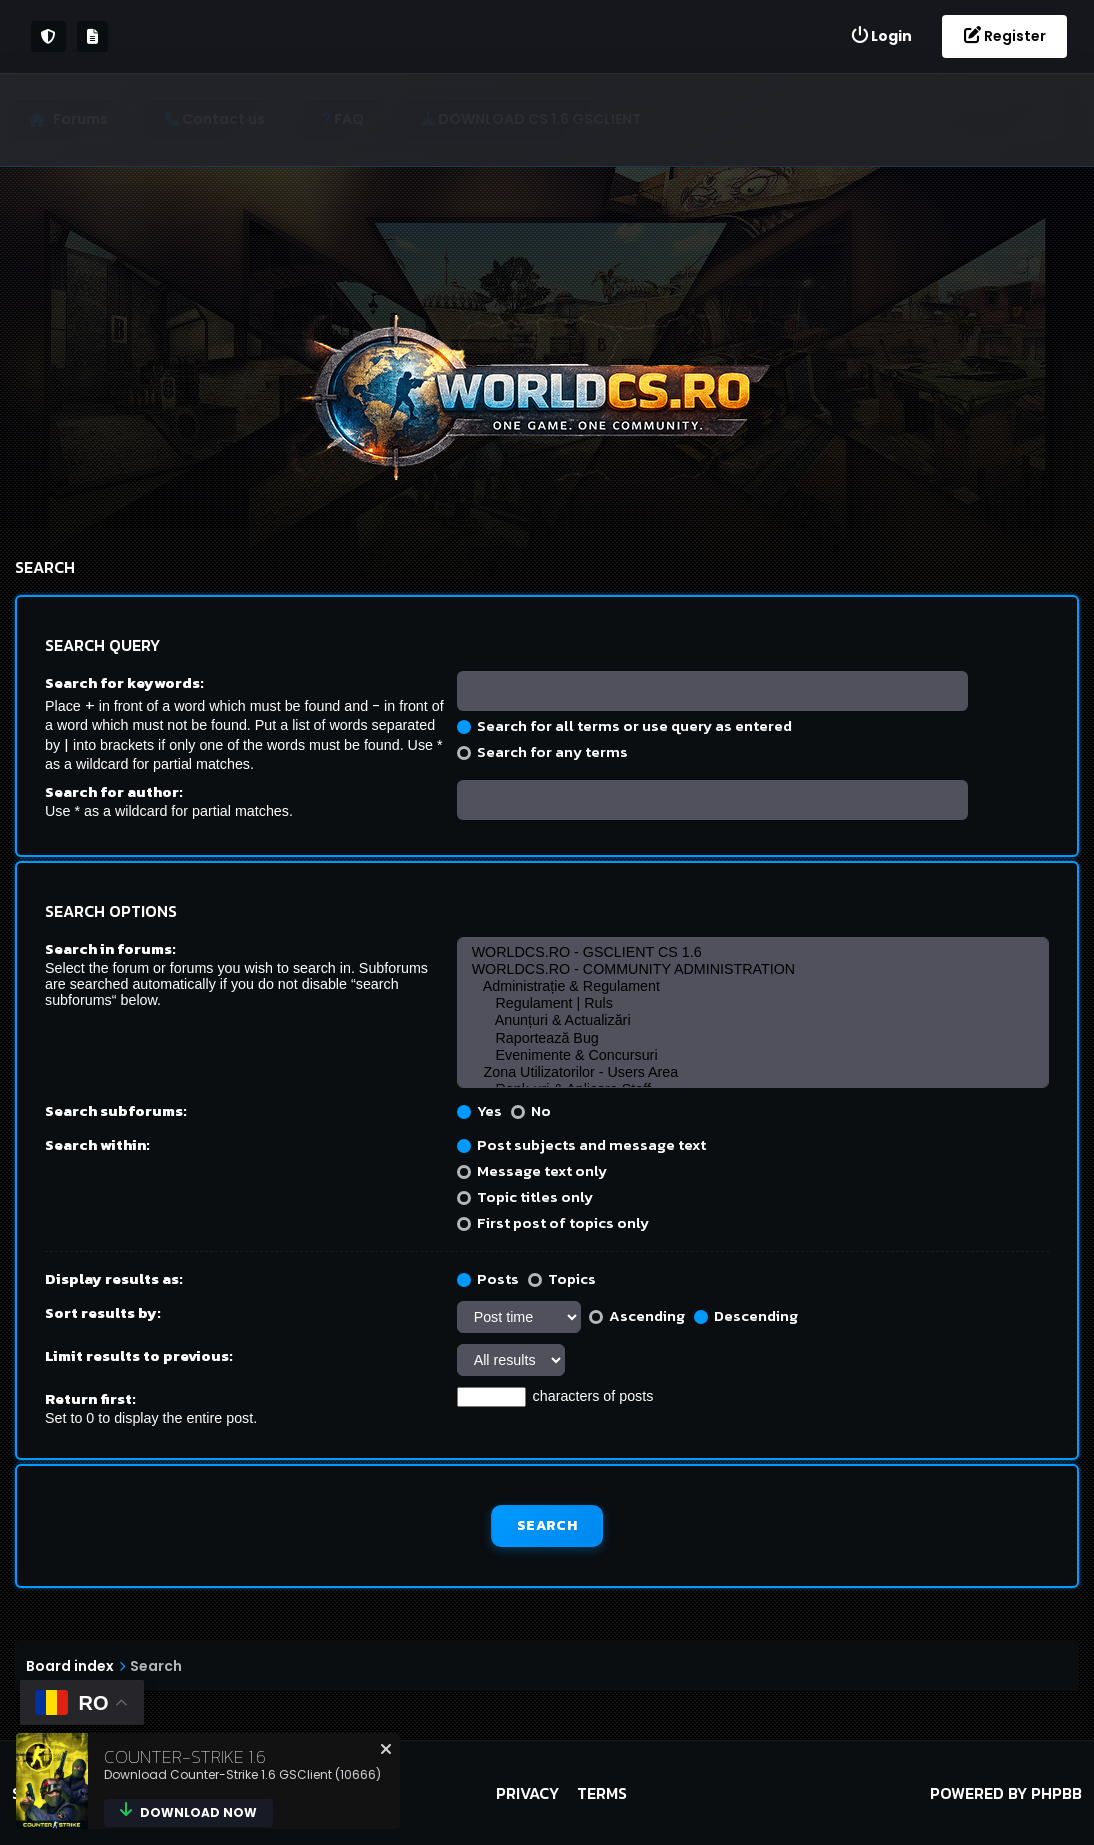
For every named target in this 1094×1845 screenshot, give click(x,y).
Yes (479, 1110)
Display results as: (114, 1278)
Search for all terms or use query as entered (624, 725)
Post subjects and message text (581, 1144)
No (531, 1110)
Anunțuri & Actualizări (753, 1020)
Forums (87, 119)
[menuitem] (881, 36)
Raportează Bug (753, 1038)
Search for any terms (542, 751)
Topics (562, 1278)
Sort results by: (103, 1312)
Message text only (532, 1170)
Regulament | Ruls (753, 1003)
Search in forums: (110, 948)
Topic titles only (525, 1196)
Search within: (97, 1144)
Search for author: (114, 791)
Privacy (527, 1793)
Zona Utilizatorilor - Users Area (753, 1072)
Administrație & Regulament (753, 986)
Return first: (90, 1398)
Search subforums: (116, 1110)
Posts (488, 1278)
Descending (746, 1315)
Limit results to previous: (139, 1355)
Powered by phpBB (1006, 1793)
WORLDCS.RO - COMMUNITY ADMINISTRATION (753, 969)
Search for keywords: (124, 682)
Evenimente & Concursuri (753, 1055)
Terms (602, 1793)
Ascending (637, 1315)
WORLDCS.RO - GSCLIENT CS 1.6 (753, 952)
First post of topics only (553, 1222)
